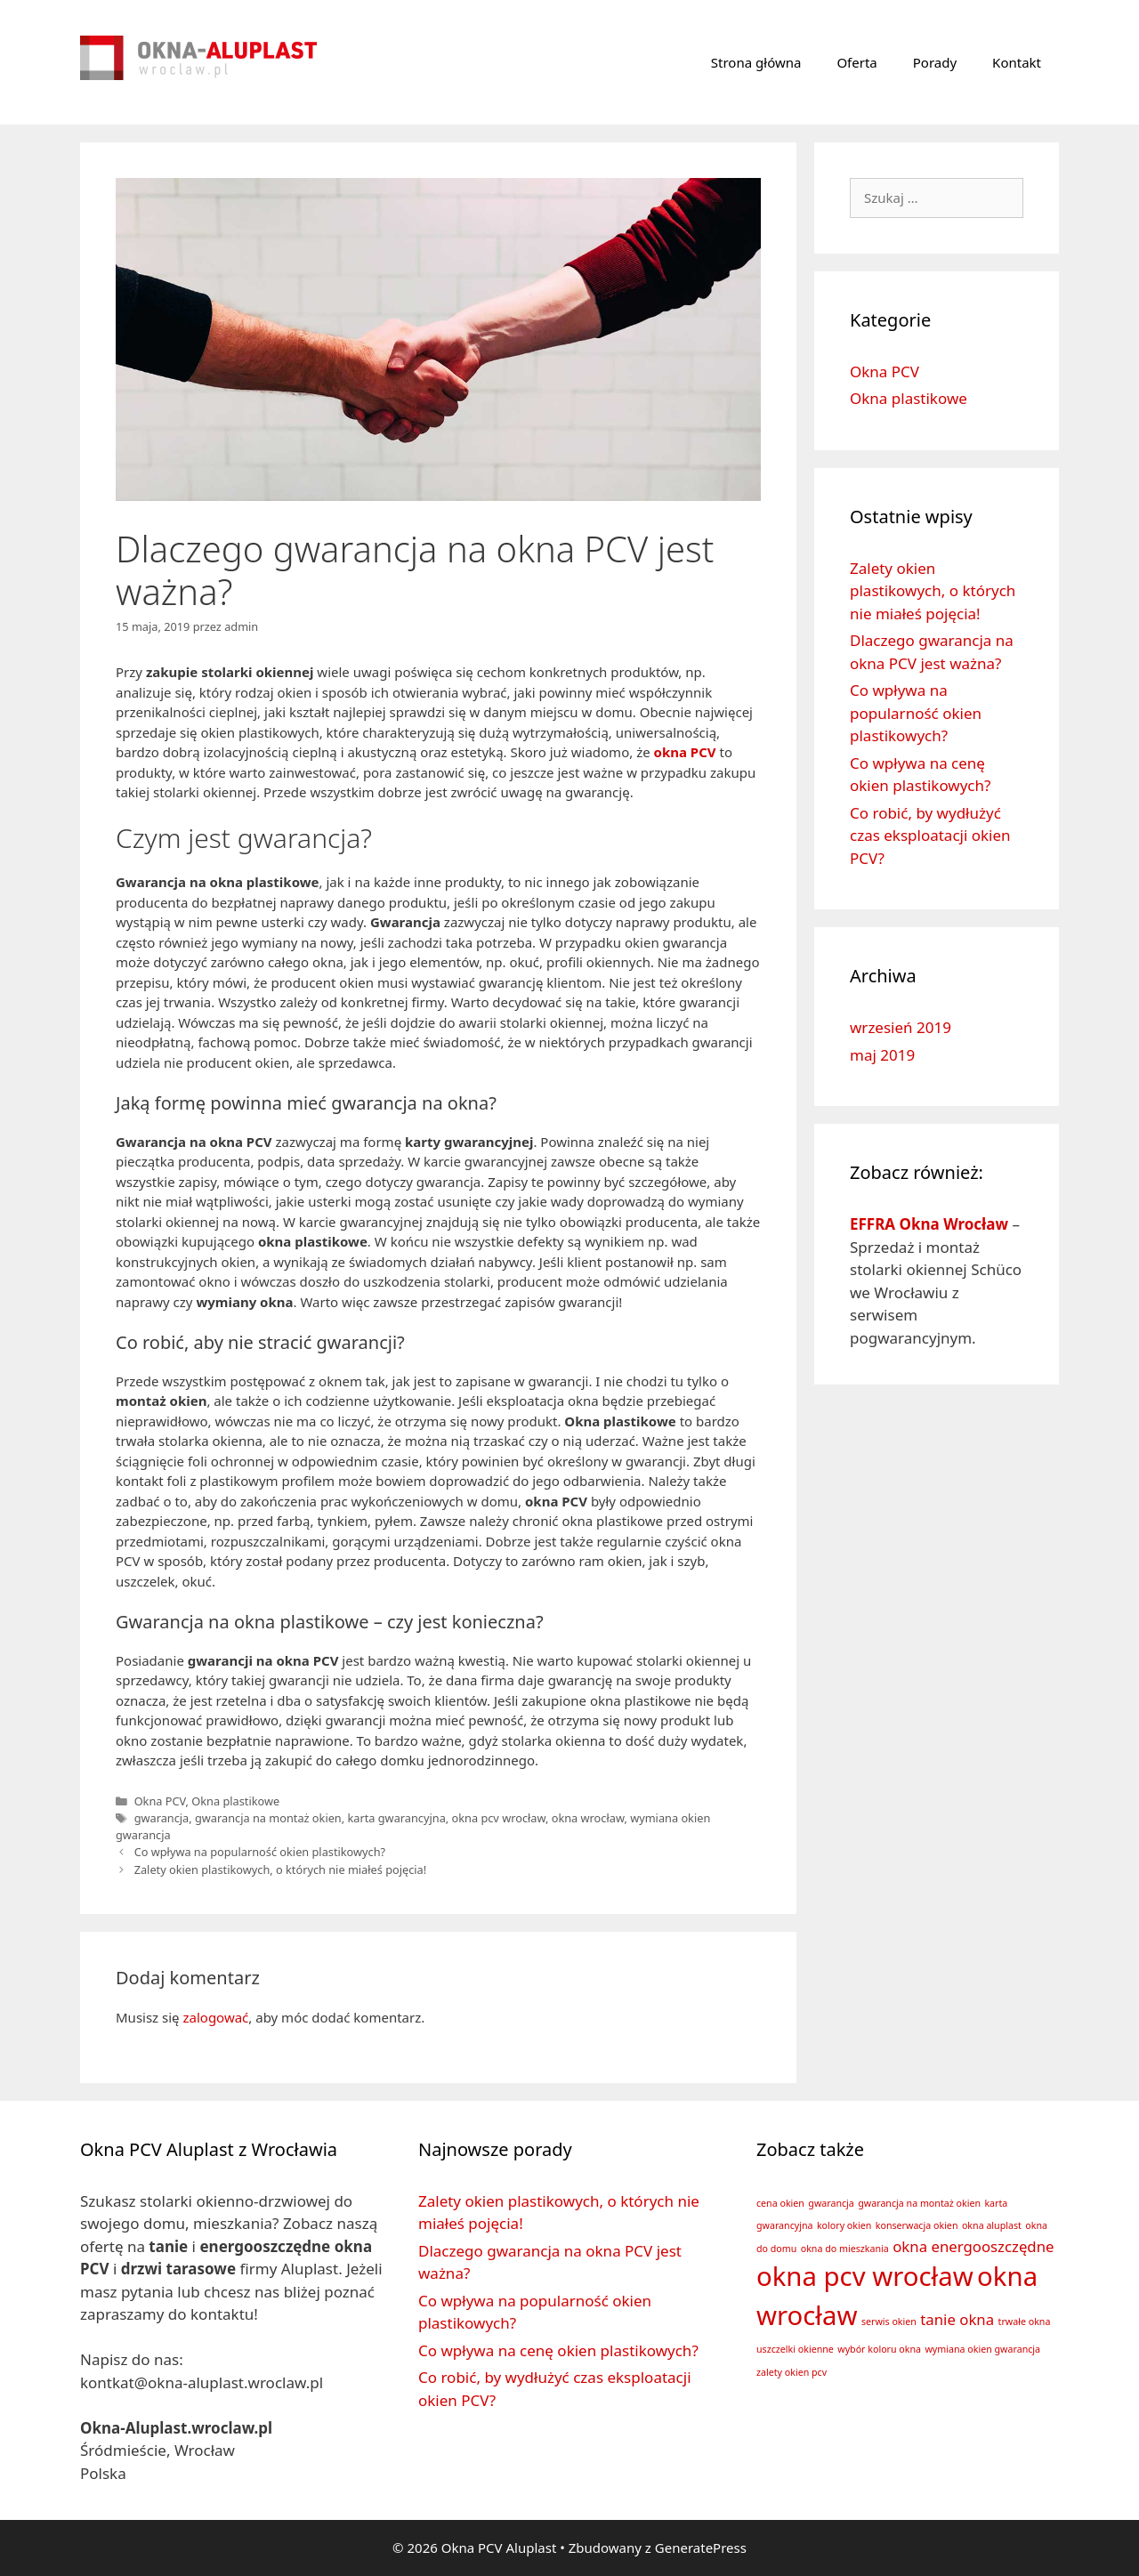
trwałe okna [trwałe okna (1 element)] (1024, 2321)
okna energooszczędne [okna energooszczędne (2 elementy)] (973, 2246)
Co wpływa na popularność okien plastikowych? (260, 1852)
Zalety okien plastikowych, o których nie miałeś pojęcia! (280, 1869)
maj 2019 (882, 1055)
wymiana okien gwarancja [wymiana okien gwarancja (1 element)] (982, 2349)
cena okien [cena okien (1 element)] (780, 2203)
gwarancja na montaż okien (268, 1818)
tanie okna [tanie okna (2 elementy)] (957, 2319)
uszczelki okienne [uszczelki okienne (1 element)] (795, 2349)
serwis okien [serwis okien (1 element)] (889, 2321)
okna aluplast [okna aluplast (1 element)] (992, 2225)
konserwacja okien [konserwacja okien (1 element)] (917, 2225)
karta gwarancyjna (396, 1818)
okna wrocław (588, 1818)
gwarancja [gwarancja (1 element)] (831, 2203)
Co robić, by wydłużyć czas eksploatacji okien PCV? (930, 835)
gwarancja (162, 1818)
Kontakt (1016, 62)
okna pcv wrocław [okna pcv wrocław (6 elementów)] (864, 2276)
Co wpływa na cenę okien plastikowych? (558, 2350)
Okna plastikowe (235, 1801)
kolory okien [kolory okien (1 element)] (844, 2225)
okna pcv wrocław (498, 1818)
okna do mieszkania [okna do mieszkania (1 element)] (845, 2248)
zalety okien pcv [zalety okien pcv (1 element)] (791, 2372)
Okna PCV (160, 1801)
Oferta (856, 62)
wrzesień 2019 (900, 1027)
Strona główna (756, 62)
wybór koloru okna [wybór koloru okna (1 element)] (879, 2349)
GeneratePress (701, 2547)
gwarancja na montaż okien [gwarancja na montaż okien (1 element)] (919, 2203)
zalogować (215, 2017)
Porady (935, 62)
